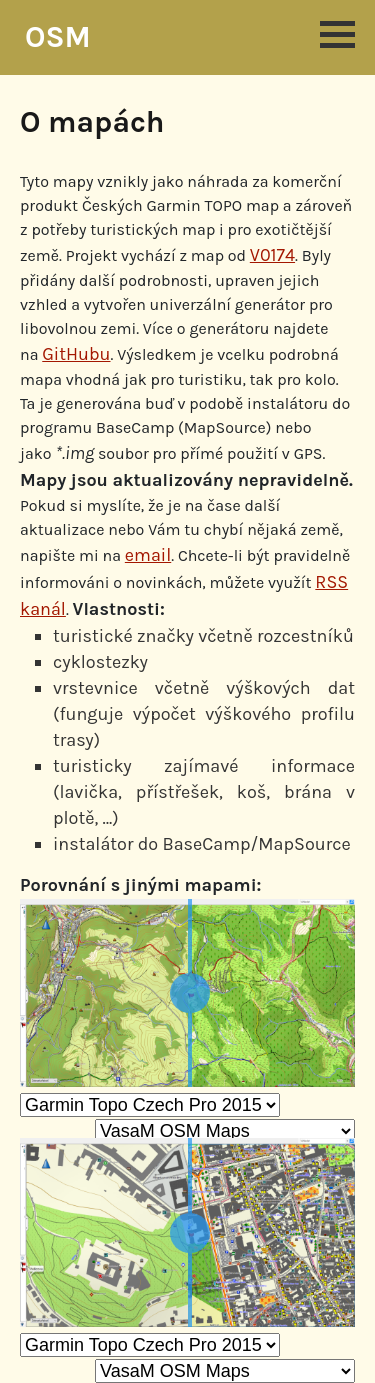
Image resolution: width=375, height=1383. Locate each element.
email (148, 555)
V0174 (272, 255)
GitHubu (76, 354)
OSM (58, 37)
